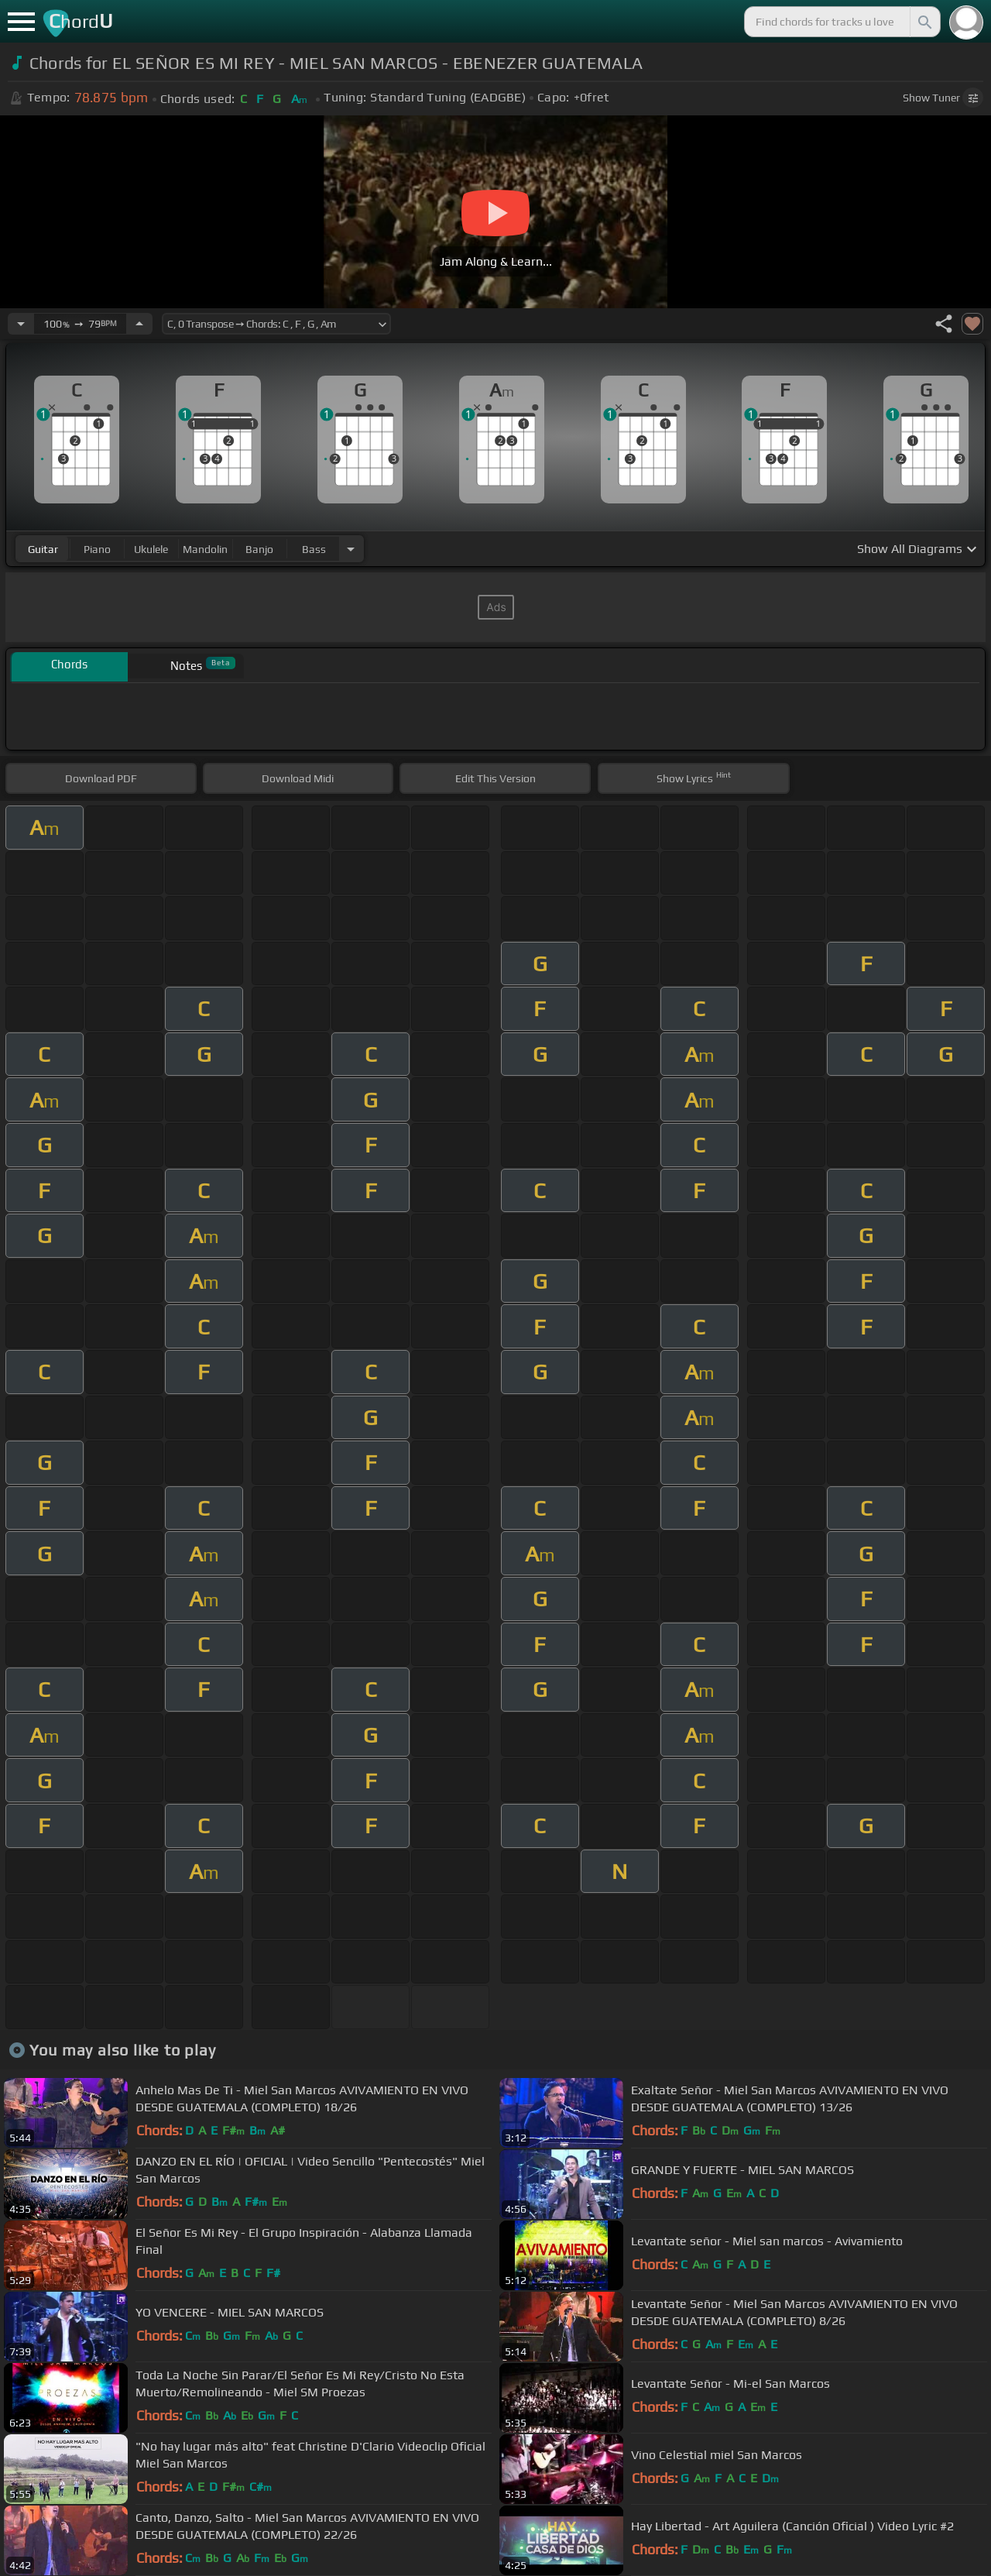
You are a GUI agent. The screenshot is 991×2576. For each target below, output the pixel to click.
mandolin (205, 549)
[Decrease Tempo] (21, 324)
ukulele (151, 549)
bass (314, 549)
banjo (259, 549)
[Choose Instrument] (350, 549)
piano (97, 549)
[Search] (924, 21)
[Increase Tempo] (139, 324)
